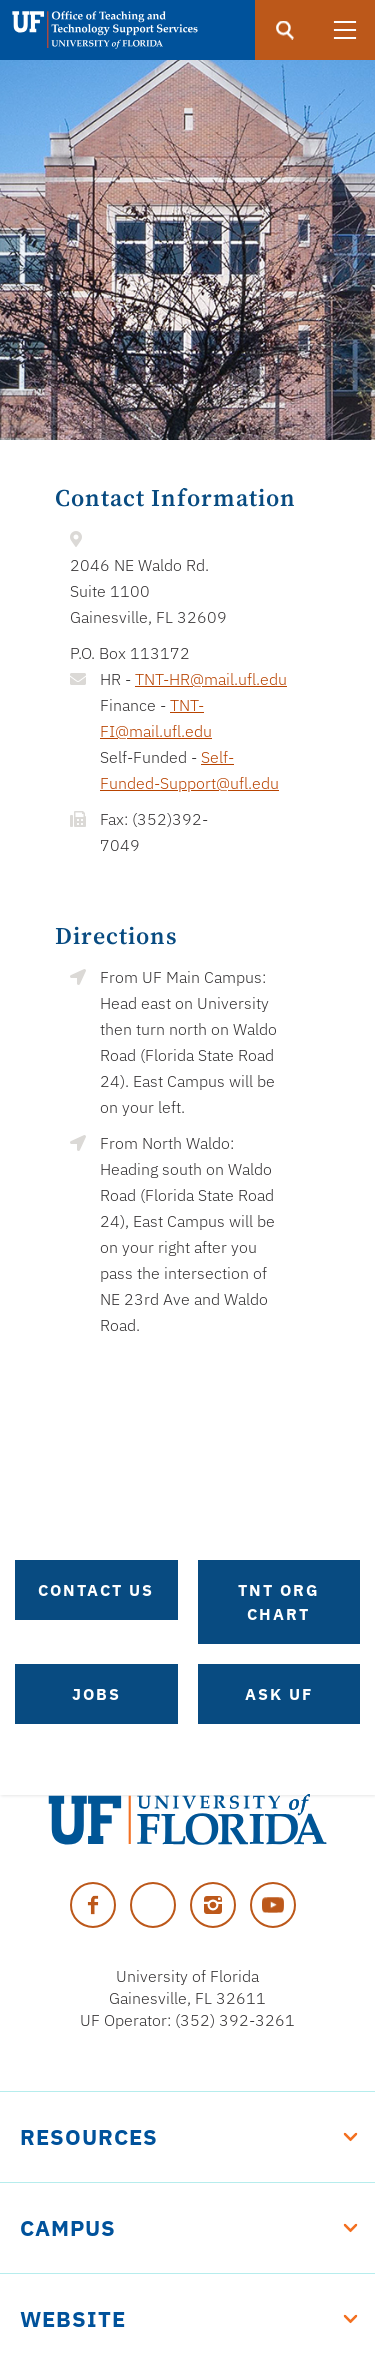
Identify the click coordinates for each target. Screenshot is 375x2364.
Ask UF (279, 1694)
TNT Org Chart (279, 1602)
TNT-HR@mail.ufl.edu (211, 679)
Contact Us (96, 1590)
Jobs (96, 1694)
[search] (285, 30)
